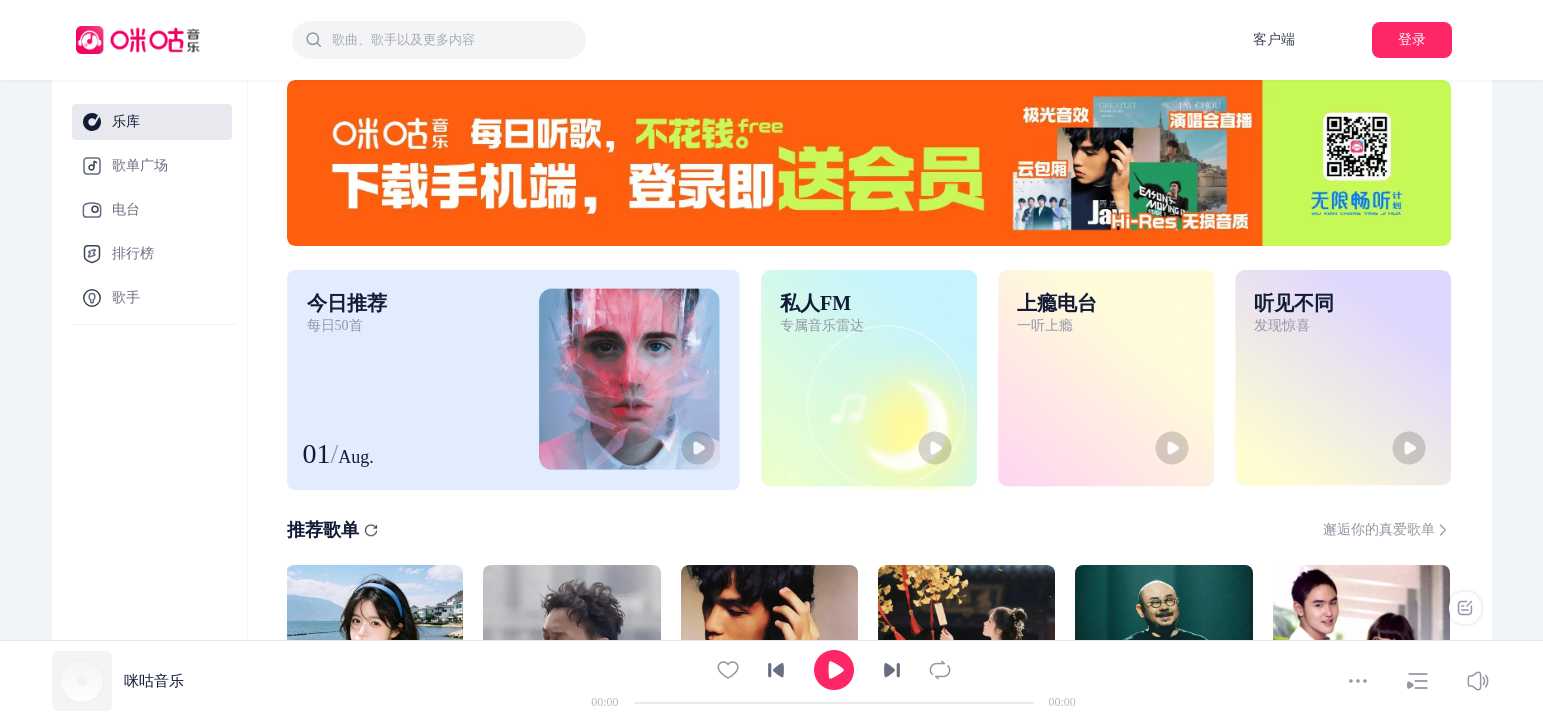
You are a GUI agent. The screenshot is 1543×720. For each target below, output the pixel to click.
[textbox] (453, 40)
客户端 (1274, 39)
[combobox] (439, 40)
